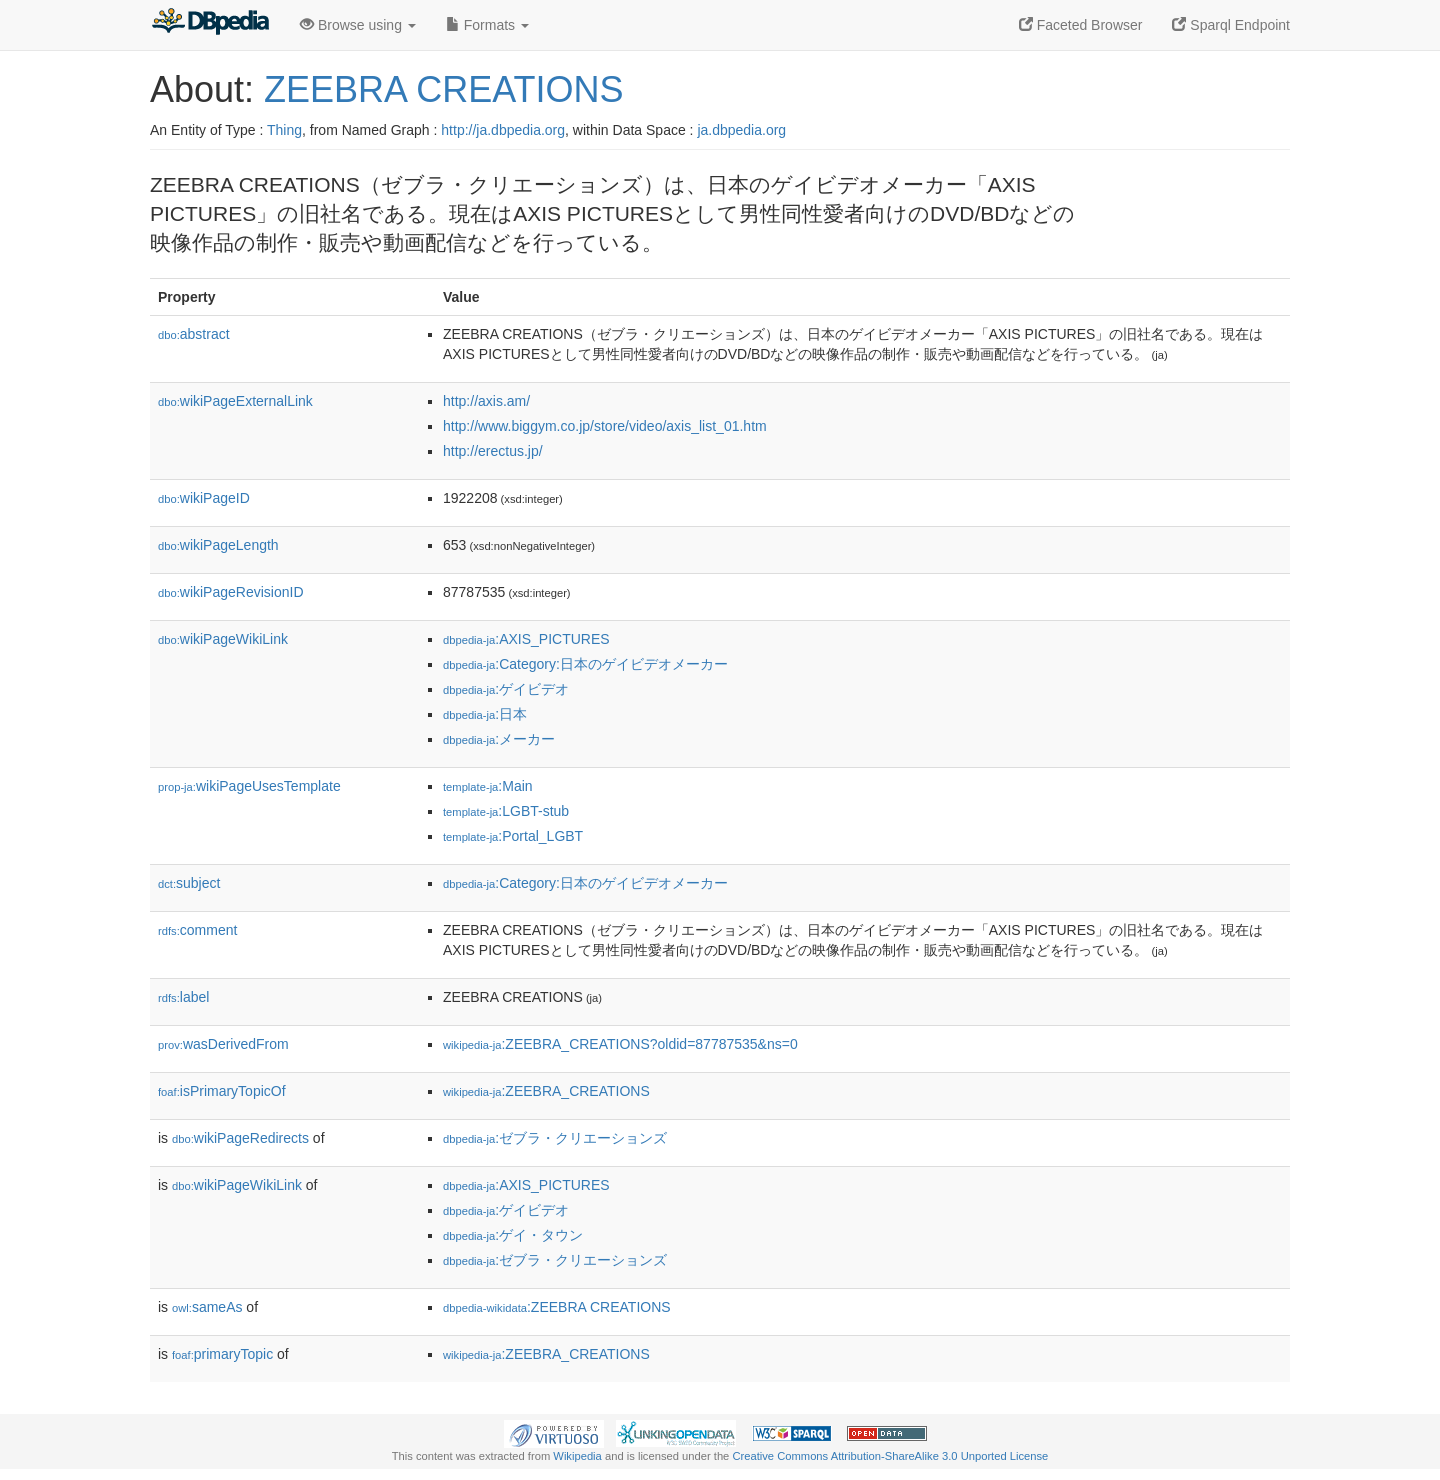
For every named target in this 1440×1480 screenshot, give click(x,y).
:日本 (485, 714)
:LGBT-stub (506, 811)
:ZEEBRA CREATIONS (557, 1307)
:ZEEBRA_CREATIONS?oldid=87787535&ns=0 (620, 1044)
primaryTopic (222, 1354)
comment (197, 930)
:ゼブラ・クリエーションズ (555, 1138)
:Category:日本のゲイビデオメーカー (585, 664)
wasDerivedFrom (223, 1044)
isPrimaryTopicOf (222, 1091)
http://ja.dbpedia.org (503, 130)
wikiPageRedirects (240, 1138)
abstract (194, 334)
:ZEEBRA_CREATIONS (546, 1091)
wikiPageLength (218, 545)
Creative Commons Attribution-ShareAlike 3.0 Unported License (890, 1456)
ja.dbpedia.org (741, 130)
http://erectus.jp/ (493, 451)
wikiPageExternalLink (235, 401)
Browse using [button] (358, 25)
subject (189, 883)
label (183, 997)
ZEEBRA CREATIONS (443, 89)
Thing (284, 130)
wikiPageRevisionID (231, 592)
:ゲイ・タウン (513, 1235)
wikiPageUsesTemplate (249, 786)
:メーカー (499, 739)
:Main (488, 786)
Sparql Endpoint (1231, 25)
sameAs (207, 1307)
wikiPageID (204, 498)
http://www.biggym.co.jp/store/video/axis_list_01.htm (605, 426)
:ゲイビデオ (506, 689)
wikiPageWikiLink (223, 639)
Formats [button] (487, 25)
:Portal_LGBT (513, 836)
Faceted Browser (1081, 25)
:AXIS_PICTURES (526, 639)
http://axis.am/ (486, 401)
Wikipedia (577, 1456)
